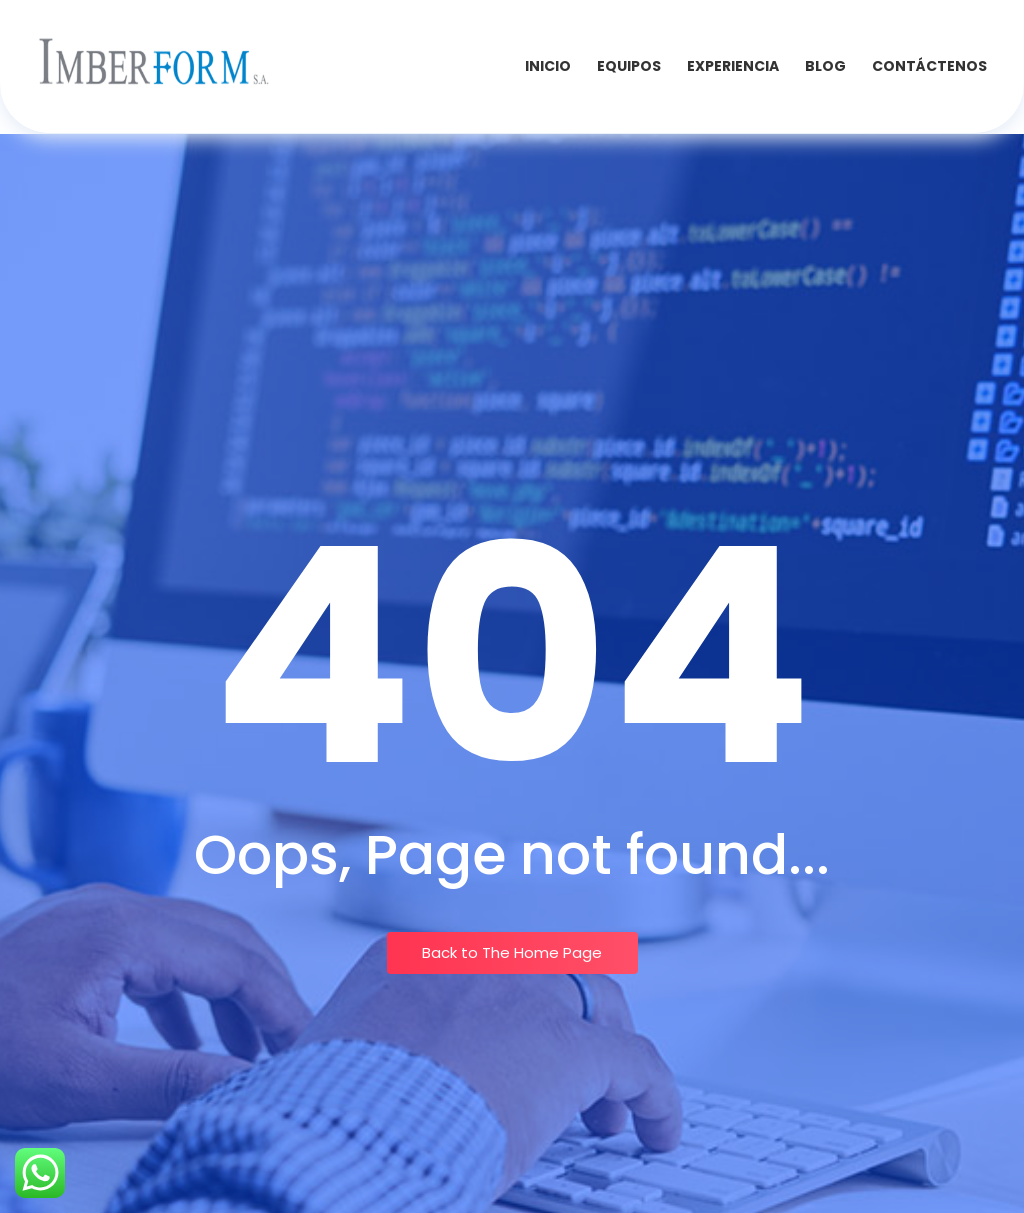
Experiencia (733, 66)
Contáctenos (929, 66)
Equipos (629, 66)
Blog (825, 66)
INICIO (548, 66)
